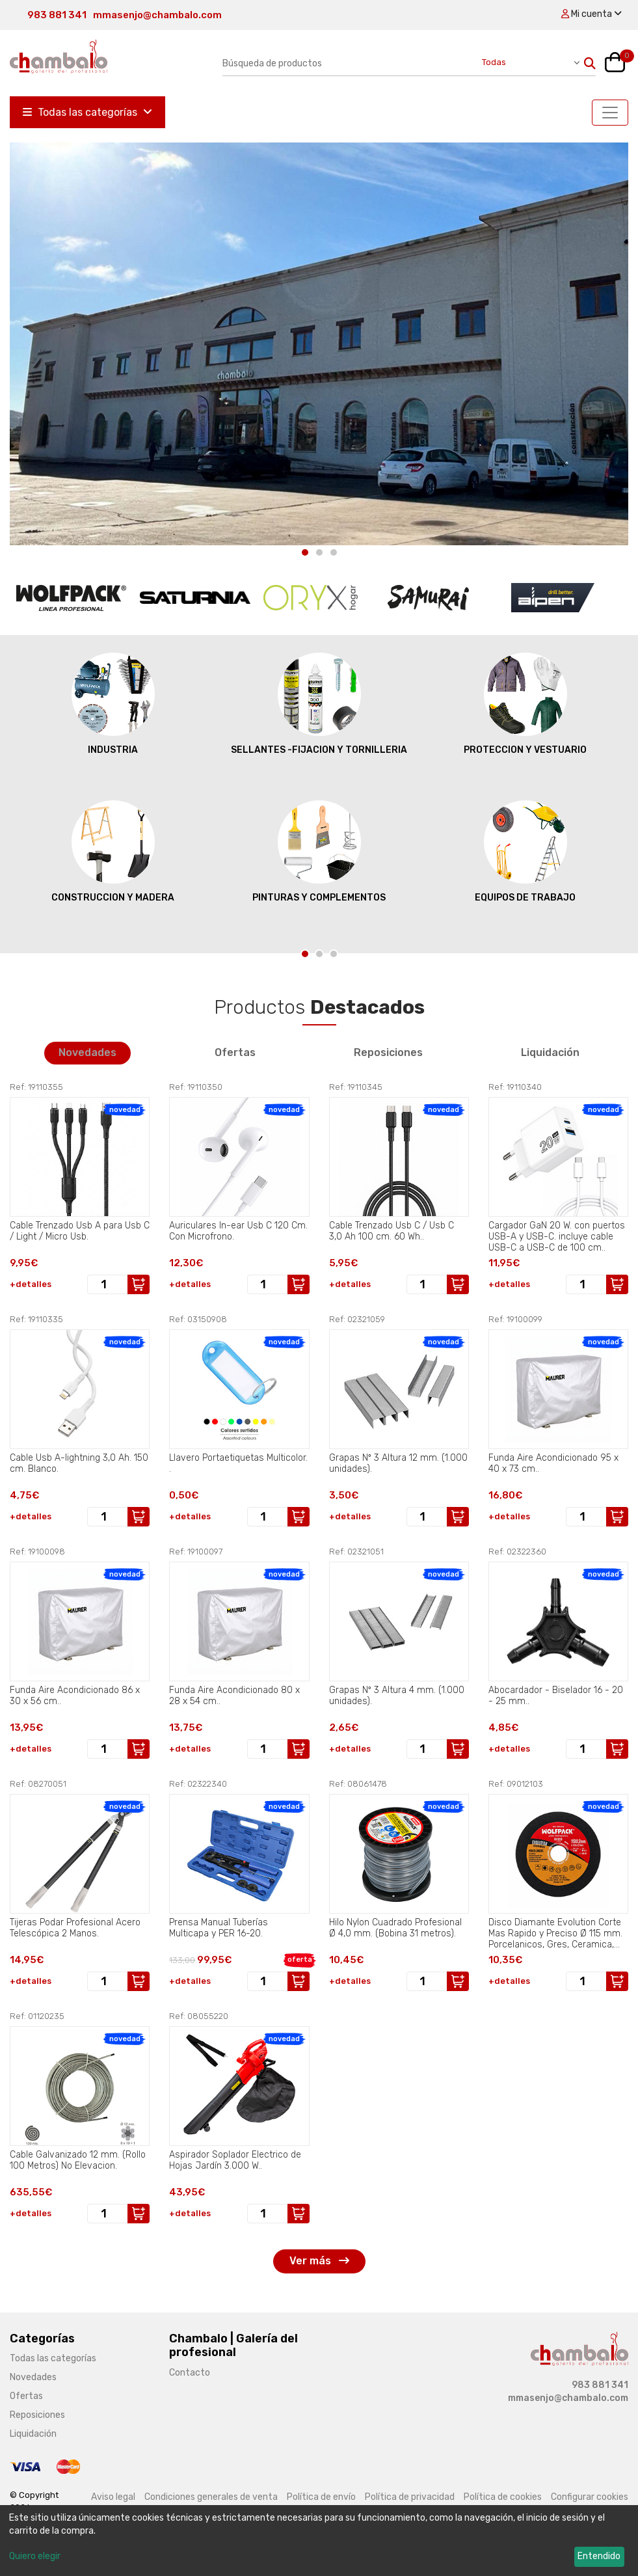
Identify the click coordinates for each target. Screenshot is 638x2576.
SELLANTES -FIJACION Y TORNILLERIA (319, 703)
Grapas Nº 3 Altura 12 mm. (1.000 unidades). (398, 1463)
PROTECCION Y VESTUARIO (525, 703)
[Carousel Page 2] (319, 552)
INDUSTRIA (113, 703)
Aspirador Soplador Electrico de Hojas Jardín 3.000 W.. (235, 2160)
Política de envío (321, 2496)
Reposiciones (388, 1052)
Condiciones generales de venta (211, 2496)
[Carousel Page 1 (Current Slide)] (305, 552)
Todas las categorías (87, 112)
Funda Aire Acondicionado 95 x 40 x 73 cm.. (553, 1463)
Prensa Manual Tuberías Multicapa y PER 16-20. (218, 1928)
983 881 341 (56, 15)
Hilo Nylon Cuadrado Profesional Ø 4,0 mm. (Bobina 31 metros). (395, 1928)
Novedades (87, 1052)
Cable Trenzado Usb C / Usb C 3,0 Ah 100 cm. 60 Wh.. (391, 1231)
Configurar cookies (589, 2496)
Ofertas (235, 1052)
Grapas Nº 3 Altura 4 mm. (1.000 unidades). (396, 1696)
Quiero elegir (34, 2556)
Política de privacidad (410, 2496)
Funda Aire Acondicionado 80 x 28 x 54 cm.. (234, 1696)
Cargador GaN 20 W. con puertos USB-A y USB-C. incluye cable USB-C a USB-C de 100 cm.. (556, 1236)
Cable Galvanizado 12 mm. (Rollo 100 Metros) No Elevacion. (78, 2160)
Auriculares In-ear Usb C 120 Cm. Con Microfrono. (238, 1231)
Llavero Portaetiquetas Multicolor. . (238, 1463)
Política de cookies (503, 2496)
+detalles (30, 1284)
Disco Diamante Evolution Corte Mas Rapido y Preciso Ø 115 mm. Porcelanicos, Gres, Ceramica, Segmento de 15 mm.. (555, 1933)
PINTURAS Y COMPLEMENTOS (319, 851)
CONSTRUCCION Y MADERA (112, 851)
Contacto (189, 2372)
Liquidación (550, 1052)
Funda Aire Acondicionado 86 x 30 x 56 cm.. (75, 1696)
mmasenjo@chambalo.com (157, 15)
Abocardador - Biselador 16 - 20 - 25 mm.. (555, 1696)
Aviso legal (113, 2496)
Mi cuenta (591, 14)
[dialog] (319, 2540)
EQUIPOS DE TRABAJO (525, 851)
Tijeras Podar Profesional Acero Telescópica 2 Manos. (75, 1928)
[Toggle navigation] (610, 113)
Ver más (319, 2261)
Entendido (599, 2556)
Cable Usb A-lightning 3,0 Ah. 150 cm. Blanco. (79, 1463)
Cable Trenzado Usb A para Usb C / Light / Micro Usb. (80, 1231)
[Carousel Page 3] (333, 552)
